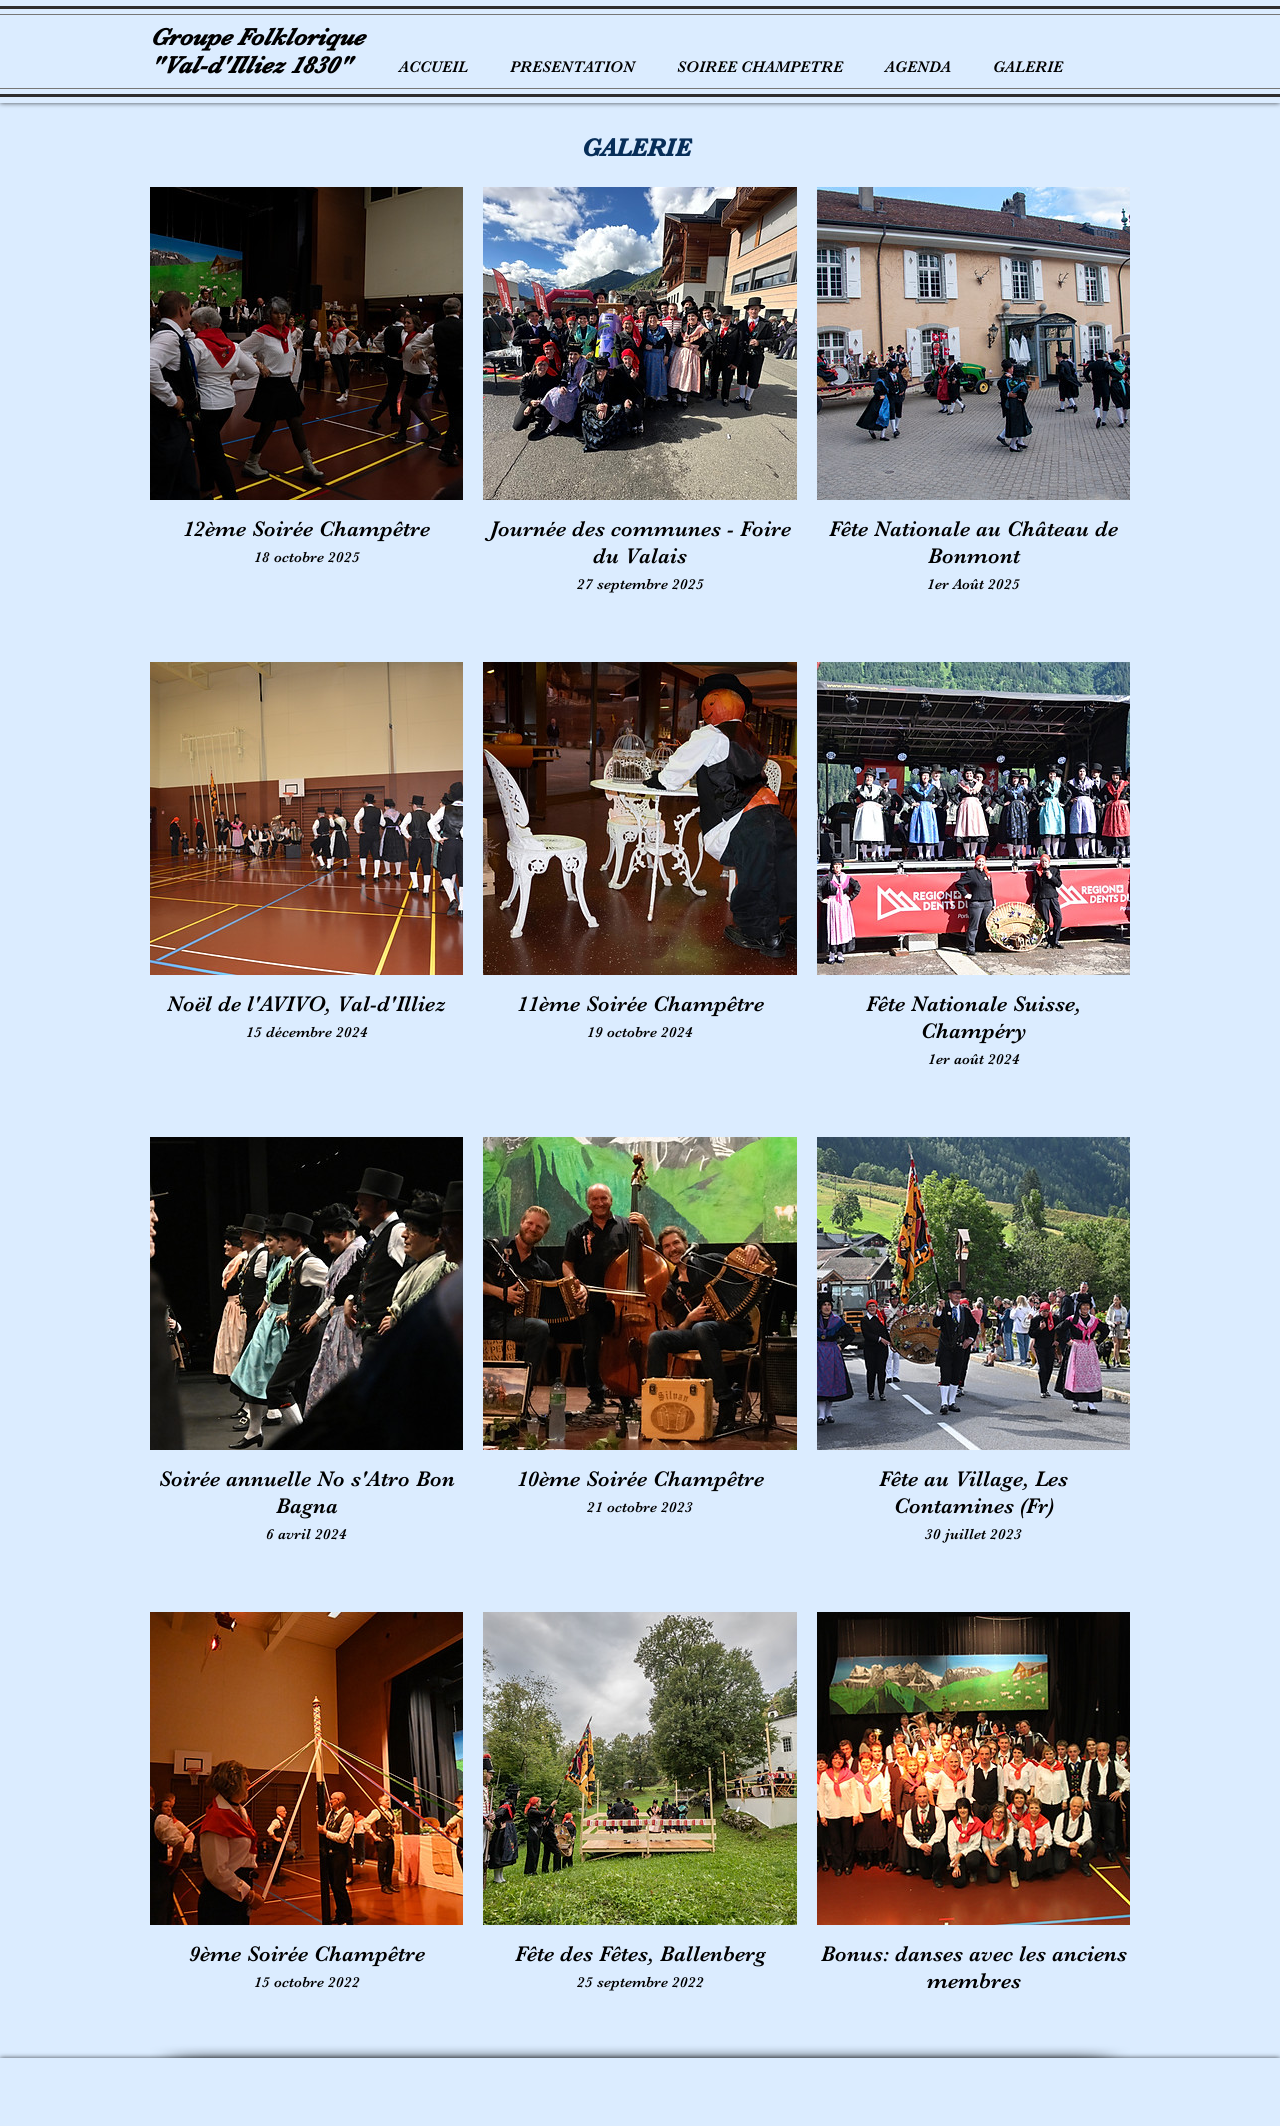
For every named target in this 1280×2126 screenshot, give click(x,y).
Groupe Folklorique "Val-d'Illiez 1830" (257, 51)
